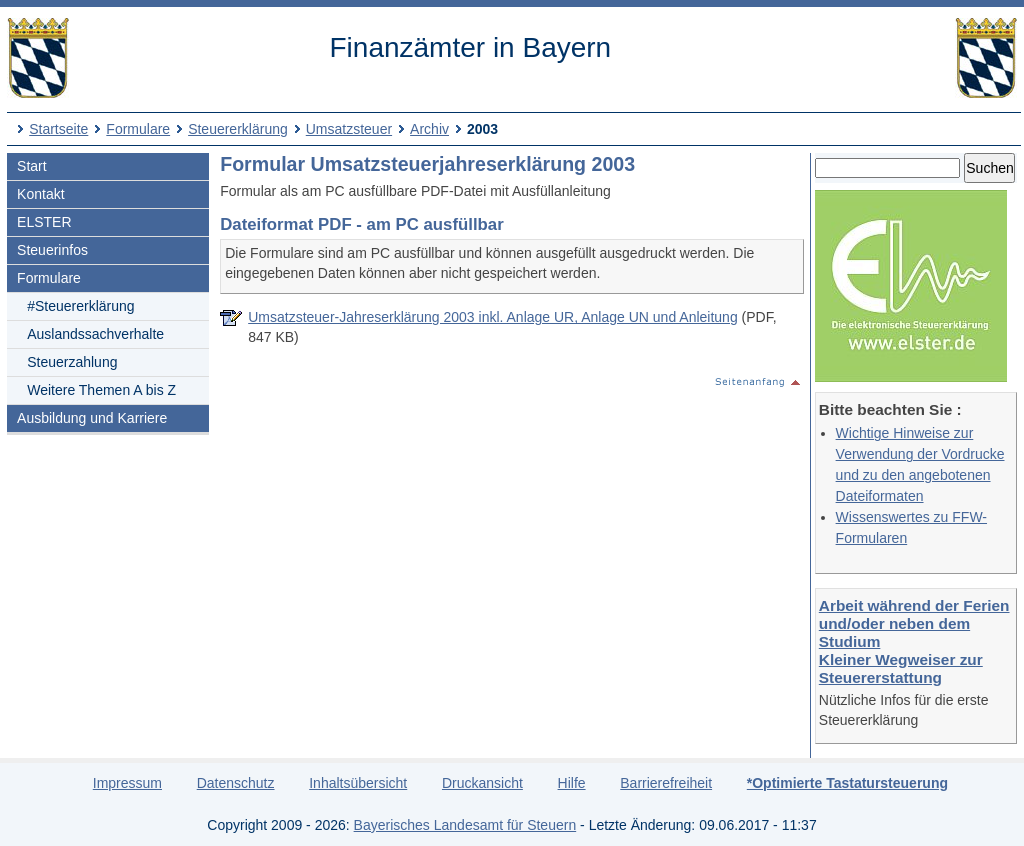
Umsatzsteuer (349, 129)
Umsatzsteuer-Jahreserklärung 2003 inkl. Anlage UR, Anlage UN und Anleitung (493, 317)
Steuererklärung (238, 129)
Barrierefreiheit (666, 783)
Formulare (138, 129)
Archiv (429, 129)
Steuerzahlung (72, 362)
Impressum (127, 783)
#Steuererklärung (80, 306)
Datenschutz (236, 783)
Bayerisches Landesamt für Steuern (465, 825)
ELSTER (44, 222)
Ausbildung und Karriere (92, 418)
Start (32, 166)
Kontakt (40, 194)
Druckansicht (482, 783)
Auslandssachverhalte (95, 334)
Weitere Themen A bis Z (101, 390)
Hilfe (572, 783)
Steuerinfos (52, 250)
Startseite (58, 129)
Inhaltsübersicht (358, 783)
